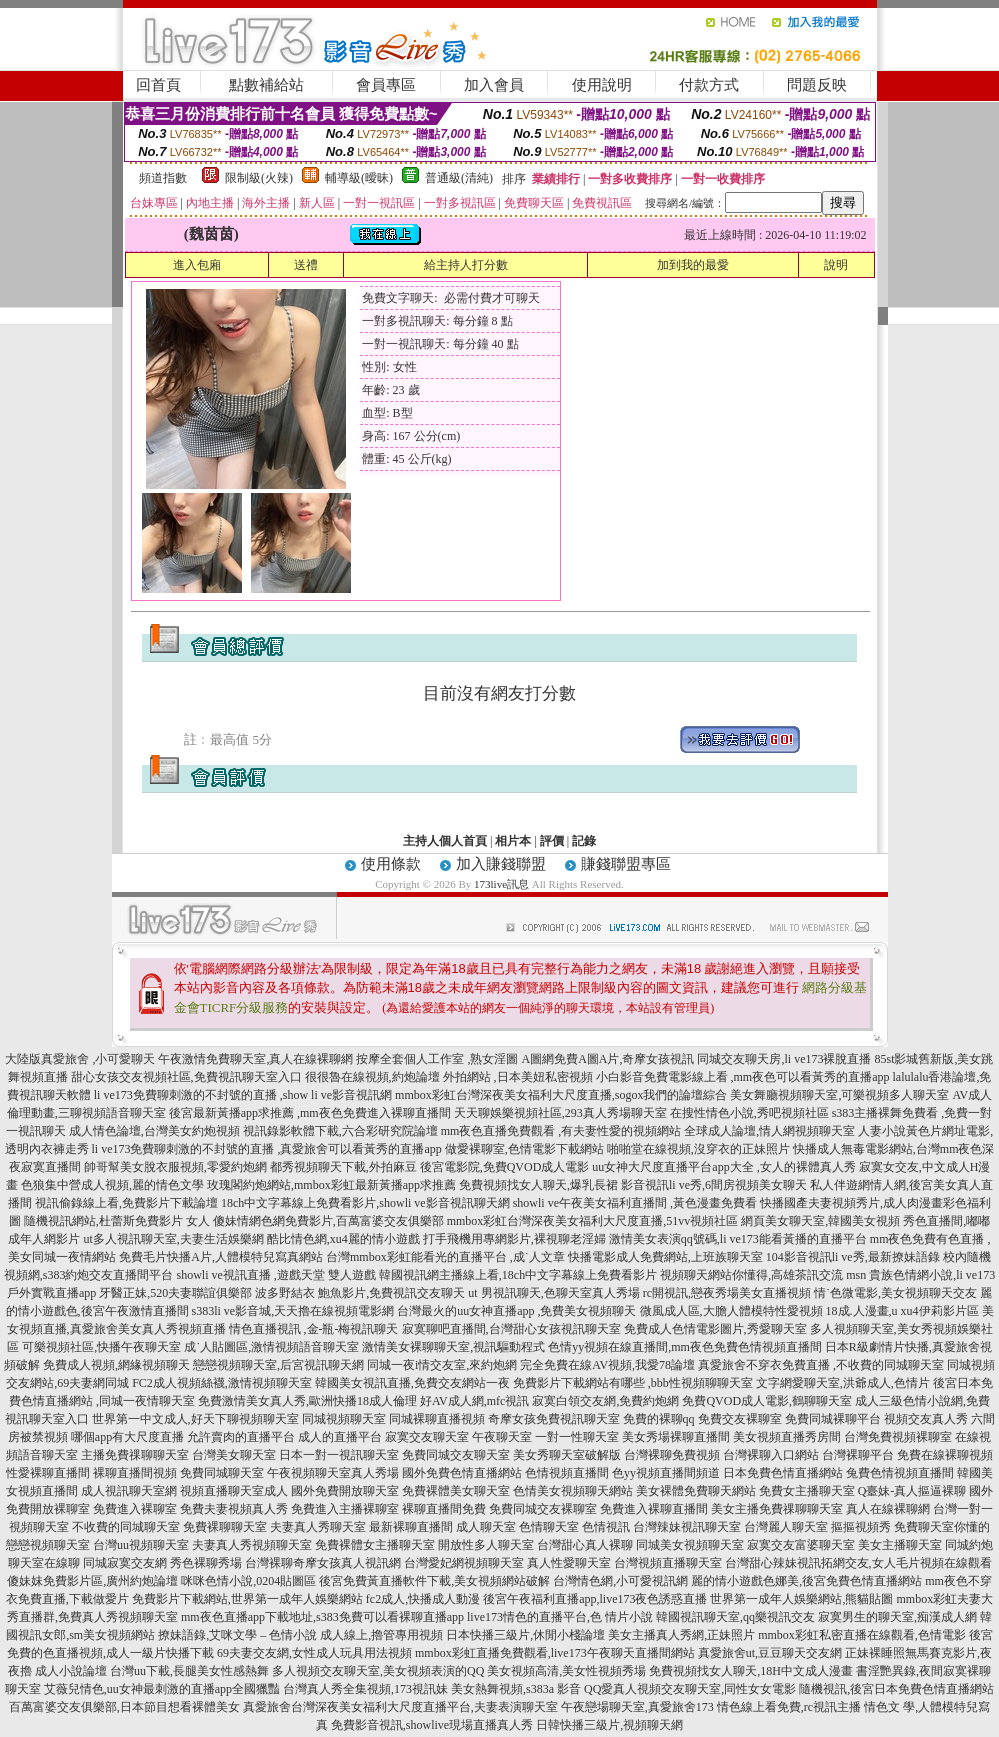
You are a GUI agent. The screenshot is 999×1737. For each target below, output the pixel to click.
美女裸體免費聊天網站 (696, 1491)
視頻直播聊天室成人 (234, 1491)
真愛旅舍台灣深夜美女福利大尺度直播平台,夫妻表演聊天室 (400, 1707)
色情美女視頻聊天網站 (573, 1491)
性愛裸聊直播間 (48, 1473)
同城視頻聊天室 (344, 1419)
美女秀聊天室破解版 (567, 1455)
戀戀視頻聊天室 (48, 1545)
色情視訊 (606, 1527)
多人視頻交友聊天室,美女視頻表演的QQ (378, 1671)
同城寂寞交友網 (125, 1563)
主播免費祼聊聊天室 (135, 1455)
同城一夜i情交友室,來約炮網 (442, 1365)
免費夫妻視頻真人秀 (234, 1509)
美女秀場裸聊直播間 (676, 1437)
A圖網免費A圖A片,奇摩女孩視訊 (607, 1059)
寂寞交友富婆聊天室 (801, 1545)
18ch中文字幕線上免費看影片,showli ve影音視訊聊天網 (365, 1203)
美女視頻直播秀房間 (787, 1437)
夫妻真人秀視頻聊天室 (252, 1545)
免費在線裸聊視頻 (945, 1455)
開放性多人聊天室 (486, 1545)
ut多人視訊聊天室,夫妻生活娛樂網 (173, 1239)
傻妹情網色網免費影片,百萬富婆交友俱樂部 (328, 1221)
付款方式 (709, 85)
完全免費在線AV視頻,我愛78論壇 (607, 1365)
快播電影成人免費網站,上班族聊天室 (665, 1257)
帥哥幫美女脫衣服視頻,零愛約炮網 (175, 1167)
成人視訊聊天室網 (129, 1491)
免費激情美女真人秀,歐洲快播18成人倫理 (307, 1401)
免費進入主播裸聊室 (345, 1509)
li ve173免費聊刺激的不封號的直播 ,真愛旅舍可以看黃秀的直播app (267, 1149)
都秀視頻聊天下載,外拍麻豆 (343, 1167)
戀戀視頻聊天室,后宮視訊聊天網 (278, 1365)
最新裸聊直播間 (411, 1527)
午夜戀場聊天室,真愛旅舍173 (637, 1707)
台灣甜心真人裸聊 (585, 1545)
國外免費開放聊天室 (345, 1491)
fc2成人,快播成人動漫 (423, 1599)
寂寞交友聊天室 (427, 1437)
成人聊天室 (486, 1527)
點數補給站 (266, 85)
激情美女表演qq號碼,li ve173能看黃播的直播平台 (738, 1239)
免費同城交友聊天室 (456, 1455)
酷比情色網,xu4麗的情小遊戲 (343, 1239)
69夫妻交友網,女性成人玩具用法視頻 (314, 1653)
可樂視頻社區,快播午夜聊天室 (101, 1347)
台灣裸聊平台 (858, 1455)
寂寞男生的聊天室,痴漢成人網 (897, 1617)
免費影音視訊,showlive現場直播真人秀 (432, 1725)
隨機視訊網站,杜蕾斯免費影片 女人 (117, 1221)
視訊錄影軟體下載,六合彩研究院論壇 (340, 1131)
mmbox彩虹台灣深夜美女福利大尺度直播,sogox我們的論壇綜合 (561, 1095)
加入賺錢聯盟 (501, 864)
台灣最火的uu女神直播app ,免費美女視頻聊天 (516, 1311)
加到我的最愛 (693, 265)
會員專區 (386, 85)
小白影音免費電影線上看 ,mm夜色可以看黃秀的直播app (743, 1077)
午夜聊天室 (502, 1437)
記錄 (584, 841)
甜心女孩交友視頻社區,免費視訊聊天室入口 (186, 1077)
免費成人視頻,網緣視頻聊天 (116, 1365)
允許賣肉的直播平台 (241, 1437)
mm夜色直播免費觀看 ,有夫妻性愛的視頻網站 (561, 1131)
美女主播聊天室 (900, 1545)
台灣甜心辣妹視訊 (773, 1563)
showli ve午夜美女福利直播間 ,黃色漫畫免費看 (635, 1203)
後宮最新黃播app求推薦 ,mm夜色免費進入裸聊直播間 (310, 1113)
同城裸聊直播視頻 (437, 1419)
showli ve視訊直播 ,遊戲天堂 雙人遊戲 (275, 1275)
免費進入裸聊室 (135, 1509)
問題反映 (817, 85)
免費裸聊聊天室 (225, 1527)
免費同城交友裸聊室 (543, 1509)
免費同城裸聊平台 (833, 1419)
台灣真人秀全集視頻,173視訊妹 (365, 1689)
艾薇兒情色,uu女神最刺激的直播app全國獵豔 (162, 1689)
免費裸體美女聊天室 (456, 1491)
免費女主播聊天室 (807, 1491)
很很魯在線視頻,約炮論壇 (372, 1077)
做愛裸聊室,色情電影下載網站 (524, 1149)
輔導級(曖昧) (359, 178)
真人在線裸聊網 (888, 1509)
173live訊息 (501, 884)
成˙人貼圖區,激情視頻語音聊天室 (271, 1347)
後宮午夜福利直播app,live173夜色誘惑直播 (595, 1599)
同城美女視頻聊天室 (690, 1545)
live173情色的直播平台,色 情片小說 (560, 1617)
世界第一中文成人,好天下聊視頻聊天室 (195, 1419)
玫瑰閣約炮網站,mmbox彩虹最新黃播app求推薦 (331, 1185)
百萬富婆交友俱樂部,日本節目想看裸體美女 (124, 1707)
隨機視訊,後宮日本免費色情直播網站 (896, 1689)
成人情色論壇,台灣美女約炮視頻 (154, 1131)
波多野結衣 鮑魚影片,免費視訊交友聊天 (360, 1293)
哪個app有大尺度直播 (127, 1437)
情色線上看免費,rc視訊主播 (789, 1707)
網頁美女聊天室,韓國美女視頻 (820, 1221)
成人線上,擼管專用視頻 (381, 1635)
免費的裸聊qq (659, 1419)
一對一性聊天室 (577, 1437)
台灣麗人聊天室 (786, 1527)
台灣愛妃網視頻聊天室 (464, 1563)
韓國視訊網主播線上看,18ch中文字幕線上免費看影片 (518, 1275)
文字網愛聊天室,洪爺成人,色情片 (843, 1383)
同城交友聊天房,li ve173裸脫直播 (785, 1059)
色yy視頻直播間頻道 (666, 1473)
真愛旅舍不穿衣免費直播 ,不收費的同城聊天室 (821, 1365)
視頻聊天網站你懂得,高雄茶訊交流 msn (763, 1275)
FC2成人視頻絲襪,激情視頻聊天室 (222, 1383)
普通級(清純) (459, 178)
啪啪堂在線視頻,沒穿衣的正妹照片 (698, 1149)
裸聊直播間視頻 (135, 1473)
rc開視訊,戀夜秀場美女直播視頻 (727, 1293)
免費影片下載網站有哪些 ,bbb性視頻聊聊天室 (633, 1383)
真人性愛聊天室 (569, 1563)
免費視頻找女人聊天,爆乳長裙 (538, 1185)
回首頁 (158, 85)
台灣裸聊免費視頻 (672, 1455)
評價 (552, 841)
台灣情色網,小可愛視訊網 (620, 1581)
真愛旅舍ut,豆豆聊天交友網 (770, 1653)
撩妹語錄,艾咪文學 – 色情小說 (237, 1635)
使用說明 (602, 85)
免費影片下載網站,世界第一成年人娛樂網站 (247, 1599)
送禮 (306, 265)
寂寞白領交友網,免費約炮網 (605, 1401)
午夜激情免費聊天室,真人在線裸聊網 (255, 1059)
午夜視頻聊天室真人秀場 (333, 1473)
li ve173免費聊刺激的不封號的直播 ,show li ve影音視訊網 (243, 1095)
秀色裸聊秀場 (206, 1563)
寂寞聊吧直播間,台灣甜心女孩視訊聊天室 (511, 1329)
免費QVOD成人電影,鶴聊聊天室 (767, 1401)
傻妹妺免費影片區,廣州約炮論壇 (92, 1581)
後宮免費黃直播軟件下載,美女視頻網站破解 (434, 1581)
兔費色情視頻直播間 (900, 1473)
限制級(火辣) (259, 178)
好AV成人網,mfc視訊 (474, 1401)
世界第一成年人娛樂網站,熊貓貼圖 (801, 1599)
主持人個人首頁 (445, 841)
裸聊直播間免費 (444, 1509)
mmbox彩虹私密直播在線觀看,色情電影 (862, 1635)
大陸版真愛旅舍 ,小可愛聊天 (80, 1059)
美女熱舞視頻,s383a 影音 (516, 1689)
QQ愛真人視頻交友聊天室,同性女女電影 (690, 1689)
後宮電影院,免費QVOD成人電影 (505, 1167)
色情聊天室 (549, 1527)
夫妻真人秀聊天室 (318, 1527)
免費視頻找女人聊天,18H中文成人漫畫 (751, 1671)
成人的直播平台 (340, 1437)
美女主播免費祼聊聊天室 (777, 1509)
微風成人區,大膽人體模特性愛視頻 (731, 1311)
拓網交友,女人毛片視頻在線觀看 (906, 1563)
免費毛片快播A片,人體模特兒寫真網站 (222, 1257)
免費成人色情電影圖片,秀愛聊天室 (715, 1329)
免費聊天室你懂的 (942, 1527)
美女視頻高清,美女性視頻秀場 (566, 1671)
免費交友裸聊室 (740, 1419)
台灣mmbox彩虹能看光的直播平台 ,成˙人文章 (445, 1257)
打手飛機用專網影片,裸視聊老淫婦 (514, 1239)
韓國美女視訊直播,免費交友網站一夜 (412, 1383)
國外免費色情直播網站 (462, 1473)
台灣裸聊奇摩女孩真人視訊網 (323, 1563)
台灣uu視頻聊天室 (141, 1545)
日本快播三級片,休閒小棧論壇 (525, 1635)
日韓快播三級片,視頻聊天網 (609, 1725)
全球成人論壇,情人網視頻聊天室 (769, 1131)
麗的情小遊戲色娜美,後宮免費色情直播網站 (806, 1581)
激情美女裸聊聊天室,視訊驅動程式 (453, 1347)
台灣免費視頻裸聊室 (898, 1437)
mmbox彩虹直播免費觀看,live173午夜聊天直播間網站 (555, 1653)
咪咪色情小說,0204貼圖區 (248, 1581)
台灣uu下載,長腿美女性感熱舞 (189, 1671)
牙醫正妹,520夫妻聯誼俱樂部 (175, 1293)
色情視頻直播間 (567, 1473)
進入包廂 (197, 265)
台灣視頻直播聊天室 (668, 1563)
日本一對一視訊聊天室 (339, 1455)
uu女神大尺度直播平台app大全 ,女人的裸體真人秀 (723, 1167)
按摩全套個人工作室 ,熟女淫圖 (437, 1059)
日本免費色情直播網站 (783, 1473)
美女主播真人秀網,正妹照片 (681, 1635)
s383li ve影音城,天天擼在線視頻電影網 (293, 1311)
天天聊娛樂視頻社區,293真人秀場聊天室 (560, 1113)
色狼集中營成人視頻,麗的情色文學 (112, 1185)
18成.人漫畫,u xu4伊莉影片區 (902, 1311)
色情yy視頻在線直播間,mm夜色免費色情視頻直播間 (685, 1347)
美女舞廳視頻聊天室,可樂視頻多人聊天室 (839, 1095)
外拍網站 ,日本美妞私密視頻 (518, 1077)
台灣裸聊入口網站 (771, 1455)
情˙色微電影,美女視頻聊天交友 (895, 1293)
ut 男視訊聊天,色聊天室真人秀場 (553, 1293)
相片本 (513, 841)
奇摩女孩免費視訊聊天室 (554, 1419)
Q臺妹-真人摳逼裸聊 (912, 1491)
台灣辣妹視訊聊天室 (687, 1527)
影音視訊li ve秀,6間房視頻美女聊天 (714, 1185)
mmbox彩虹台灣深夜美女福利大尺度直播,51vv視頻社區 (593, 1221)
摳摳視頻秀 (861, 1527)
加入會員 (494, 85)
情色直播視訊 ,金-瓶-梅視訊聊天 (314, 1329)
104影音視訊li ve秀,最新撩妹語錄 (853, 1257)
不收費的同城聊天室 (126, 1527)
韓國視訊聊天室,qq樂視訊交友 (735, 1617)
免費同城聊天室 (222, 1473)
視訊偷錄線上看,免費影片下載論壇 (126, 1203)
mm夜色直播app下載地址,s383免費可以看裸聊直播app (322, 1617)
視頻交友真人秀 (926, 1419)
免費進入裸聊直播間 (654, 1509)
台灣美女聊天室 (234, 1455)
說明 (836, 265)
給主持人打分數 (466, 265)
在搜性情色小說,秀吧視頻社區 (749, 1113)
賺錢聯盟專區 (626, 864)
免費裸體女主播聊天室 (375, 1545)
